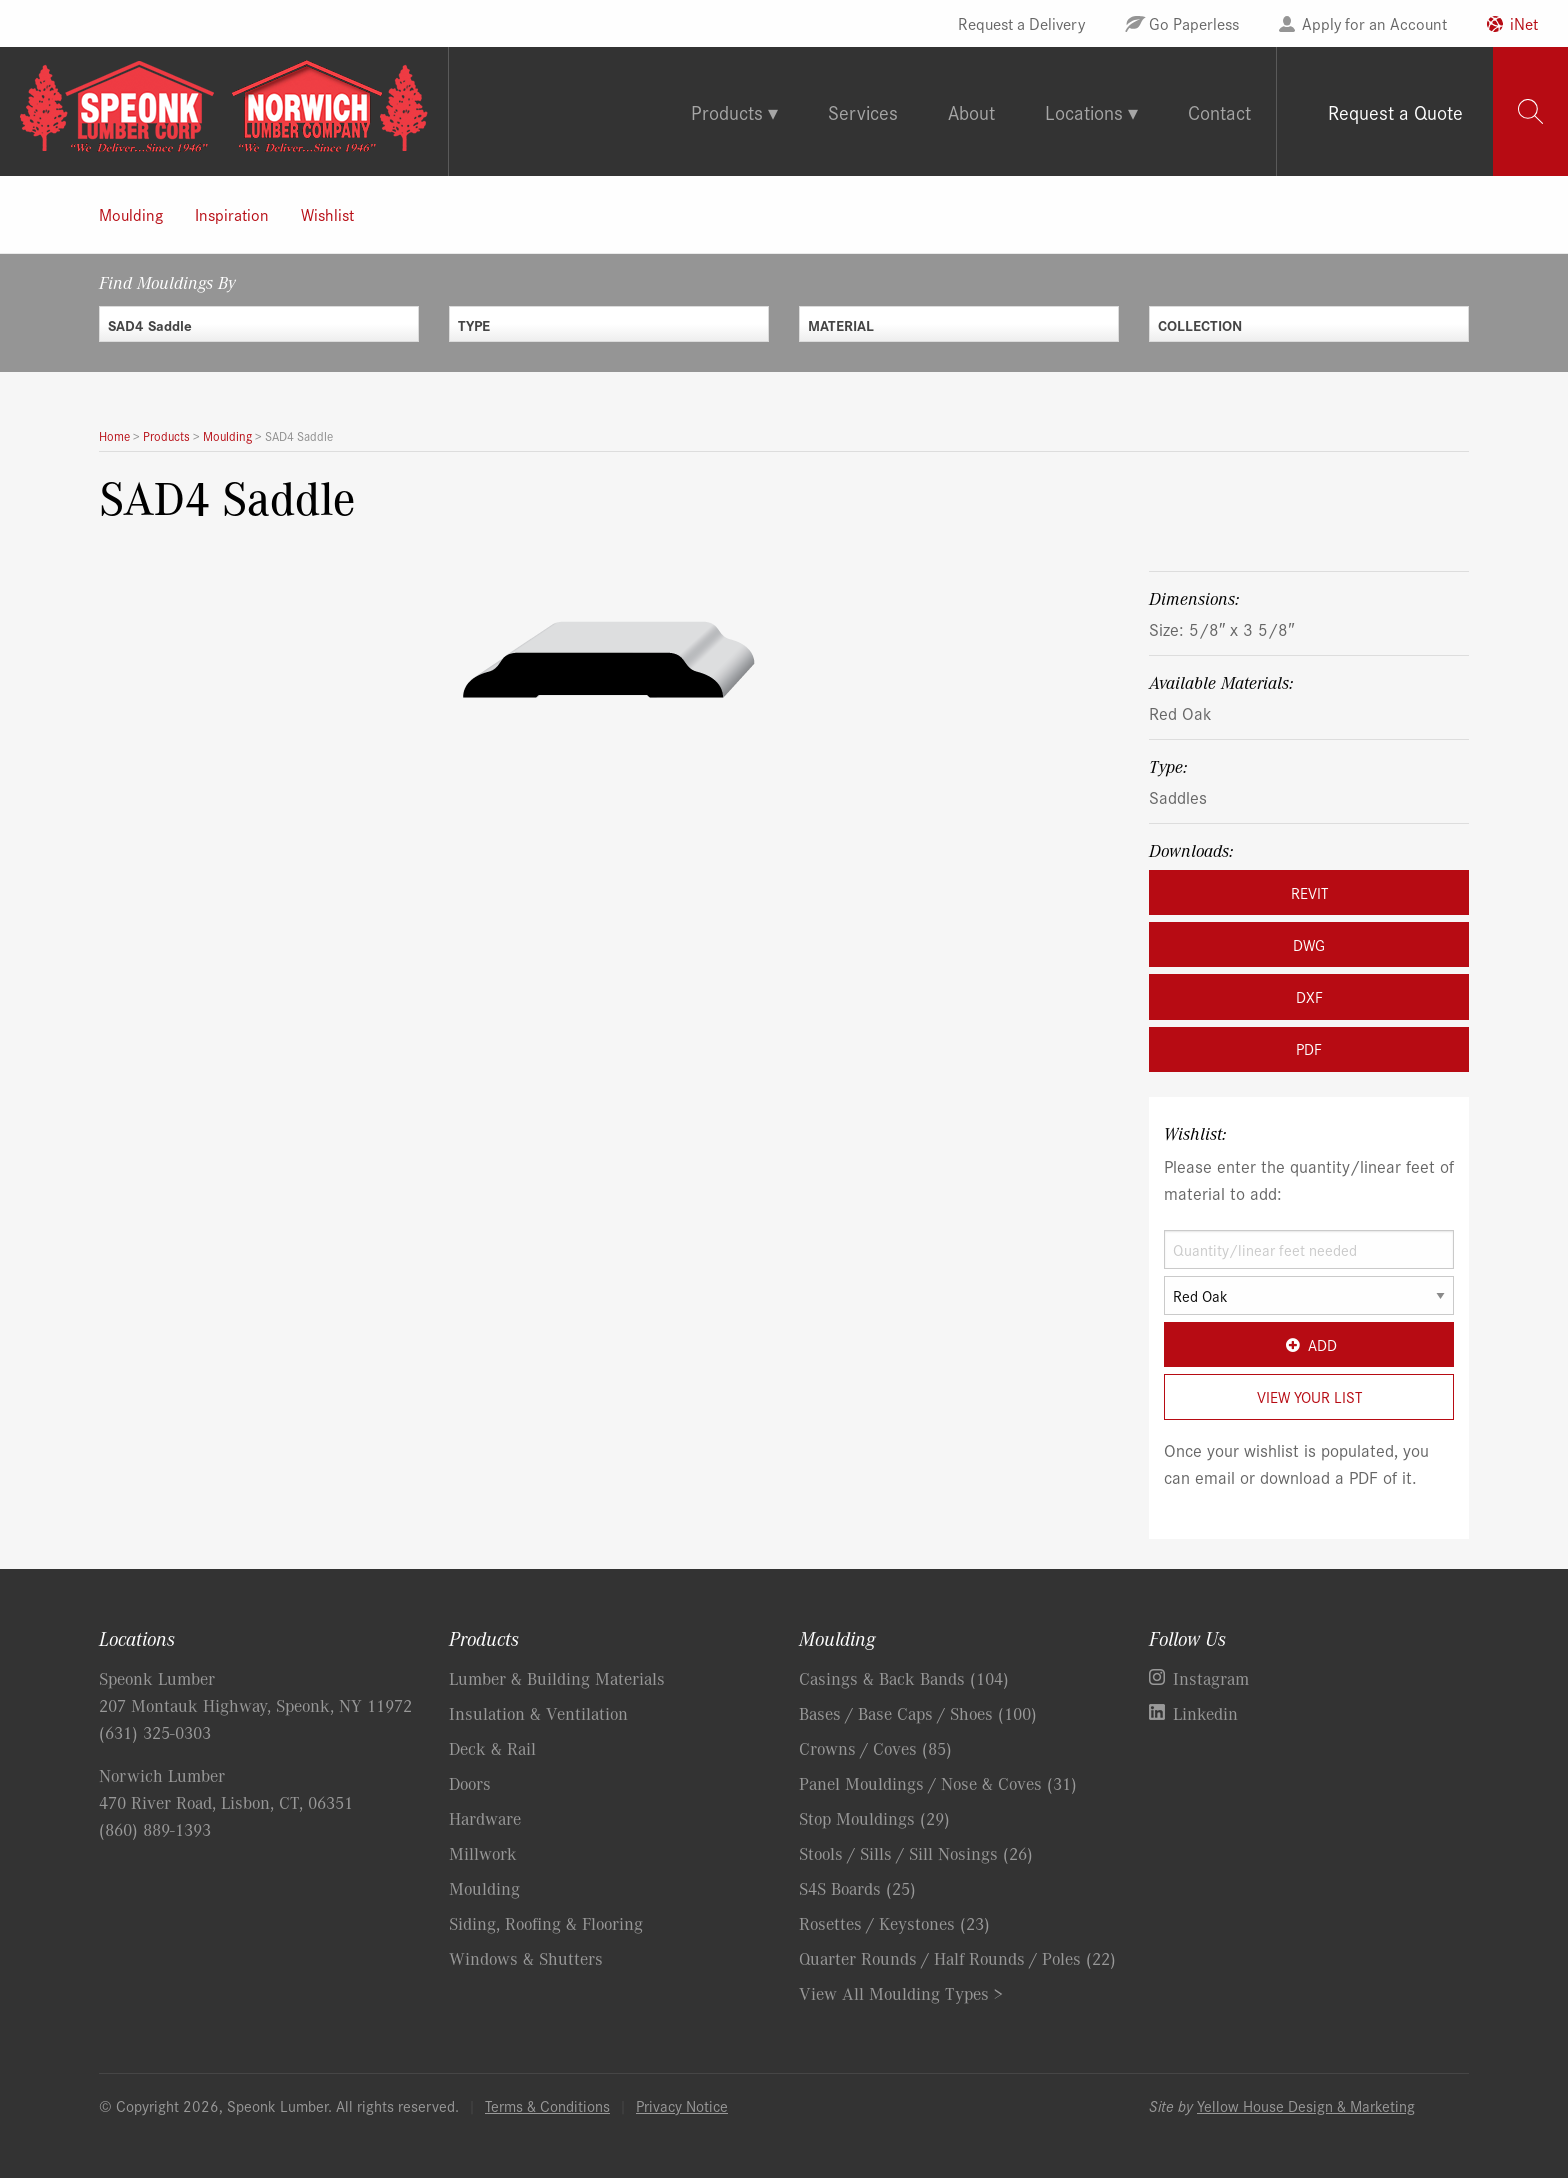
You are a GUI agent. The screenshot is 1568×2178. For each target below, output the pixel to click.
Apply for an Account (1374, 23)
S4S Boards (857, 1888)
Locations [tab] (1084, 111)
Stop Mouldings (874, 1818)
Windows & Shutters (526, 1958)
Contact (1219, 111)
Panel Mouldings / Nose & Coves (938, 1783)
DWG (1309, 944)
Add (1308, 1344)
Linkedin (1205, 1713)
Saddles (1178, 796)
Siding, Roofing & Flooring (546, 1923)
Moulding (131, 214)
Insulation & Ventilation (538, 1713)
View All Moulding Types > (901, 1993)
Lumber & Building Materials (557, 1678)
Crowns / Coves (875, 1748)
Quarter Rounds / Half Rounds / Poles (957, 1958)
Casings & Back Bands (904, 1678)
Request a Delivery (1021, 23)
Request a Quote (1395, 111)
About (971, 111)
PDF (1309, 1048)
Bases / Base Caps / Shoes (918, 1713)
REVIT (1309, 892)
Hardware (485, 1818)
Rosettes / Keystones (894, 1923)
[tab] (1530, 111)
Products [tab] (727, 111)
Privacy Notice (682, 2105)
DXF (1309, 996)
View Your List (1309, 1396)
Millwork (483, 1853)
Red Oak (1180, 712)
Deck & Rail (492, 1748)
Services (863, 111)
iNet (1524, 23)
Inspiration (232, 214)
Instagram (1211, 1678)
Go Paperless (1194, 23)
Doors (470, 1783)
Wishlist (327, 214)
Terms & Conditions (547, 2105)
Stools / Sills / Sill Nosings (916, 1853)
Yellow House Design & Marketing (1306, 2105)
